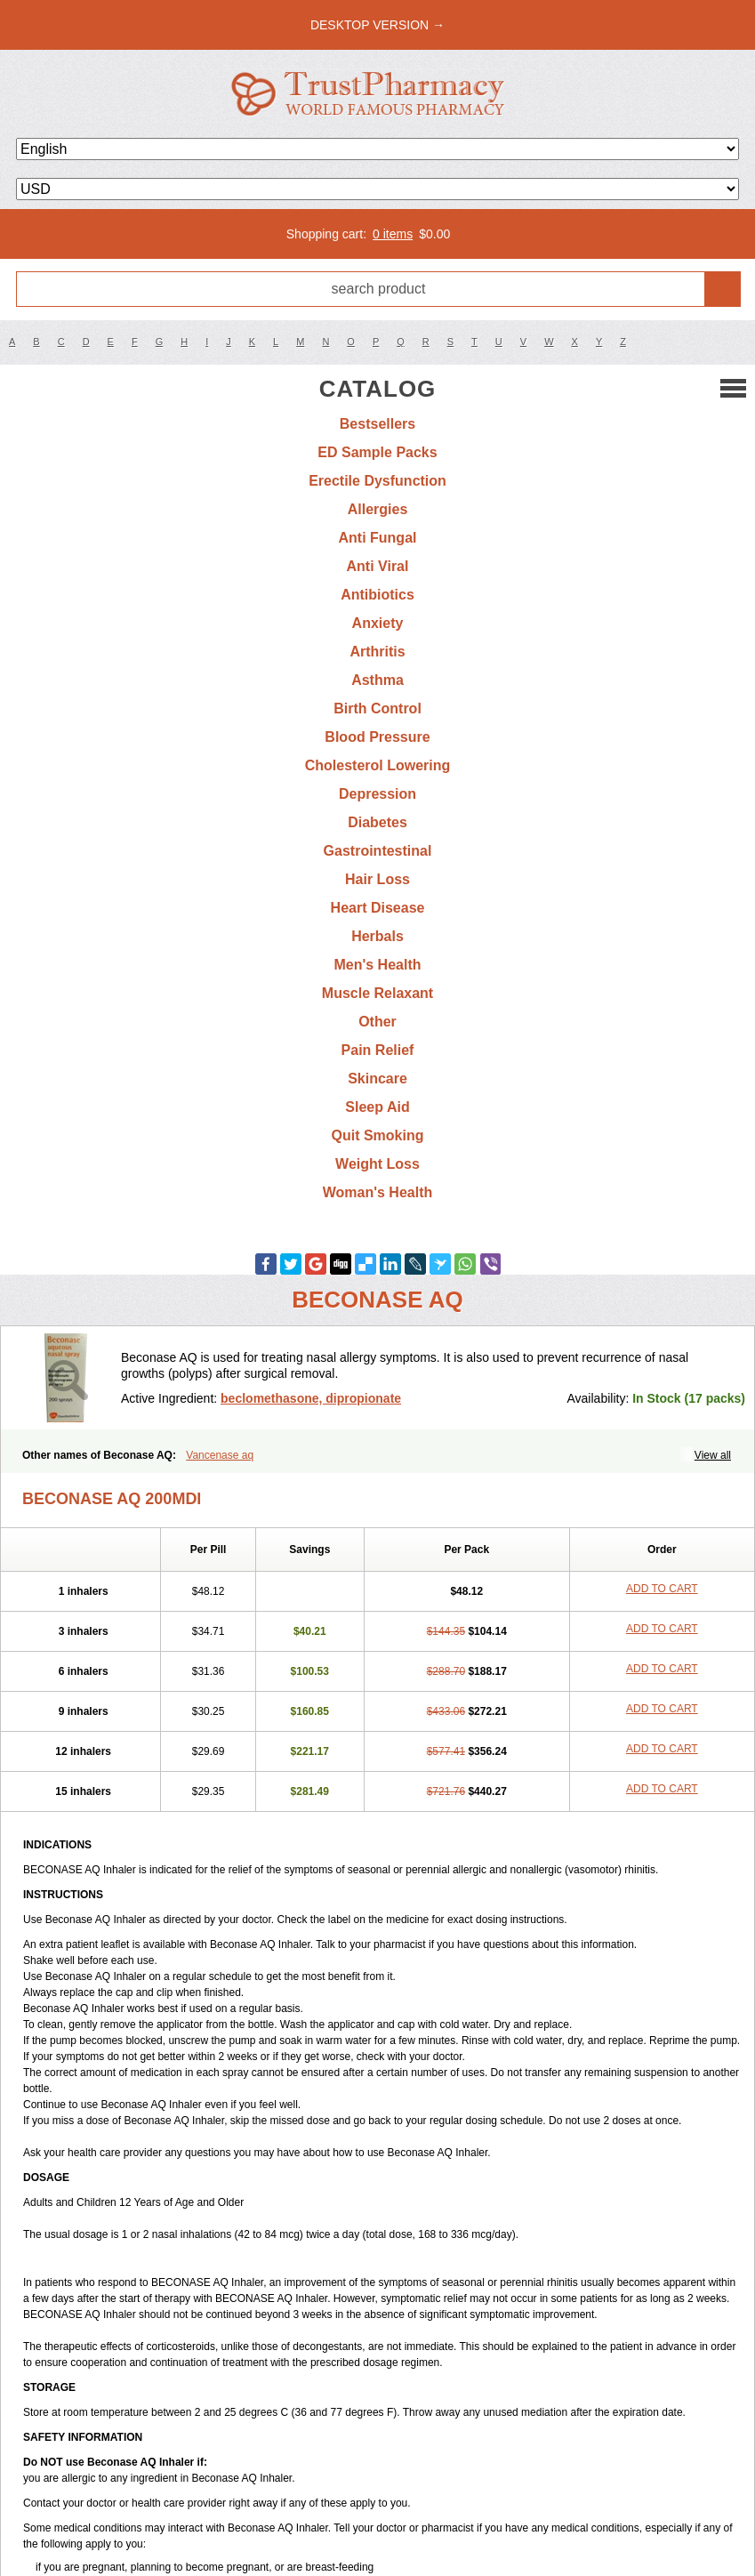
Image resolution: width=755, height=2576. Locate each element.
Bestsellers (377, 423)
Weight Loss (377, 1163)
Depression (377, 793)
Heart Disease (378, 907)
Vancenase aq (219, 1455)
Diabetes (377, 822)
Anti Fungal (378, 537)
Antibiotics (377, 594)
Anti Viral (378, 566)
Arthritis (377, 651)
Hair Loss (377, 879)
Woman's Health (378, 1192)
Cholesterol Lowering (378, 765)
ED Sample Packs (377, 452)
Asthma (377, 680)
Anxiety (378, 623)
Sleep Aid (377, 1107)
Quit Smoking (378, 1135)
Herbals (377, 936)
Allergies (378, 509)
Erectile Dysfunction (377, 480)
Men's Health (377, 964)
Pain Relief (377, 1050)
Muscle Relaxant (377, 993)
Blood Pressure (377, 737)
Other (377, 1021)
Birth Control (377, 708)
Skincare (377, 1078)
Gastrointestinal (378, 850)
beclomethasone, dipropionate (311, 1398)
